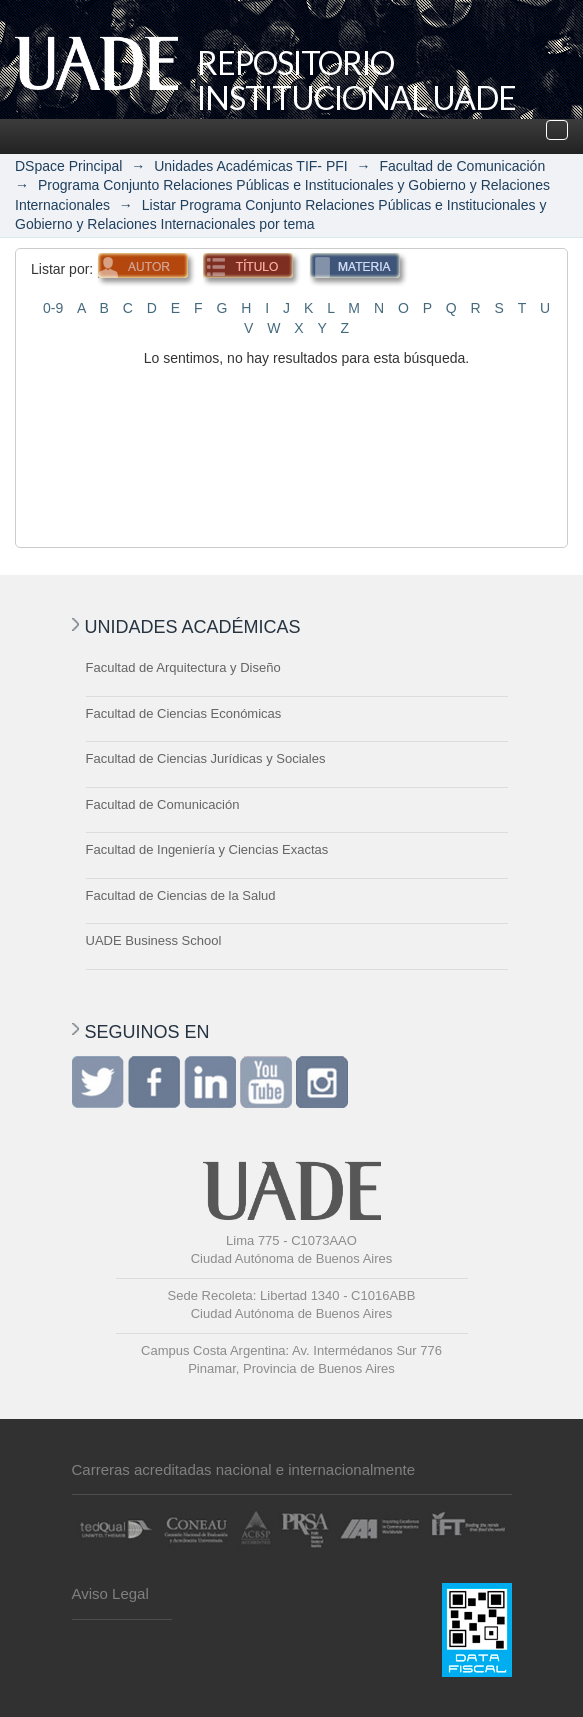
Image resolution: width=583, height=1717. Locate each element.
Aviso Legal (110, 1593)
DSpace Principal (68, 166)
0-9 (53, 308)
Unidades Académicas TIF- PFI (250, 166)
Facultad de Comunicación (462, 166)
